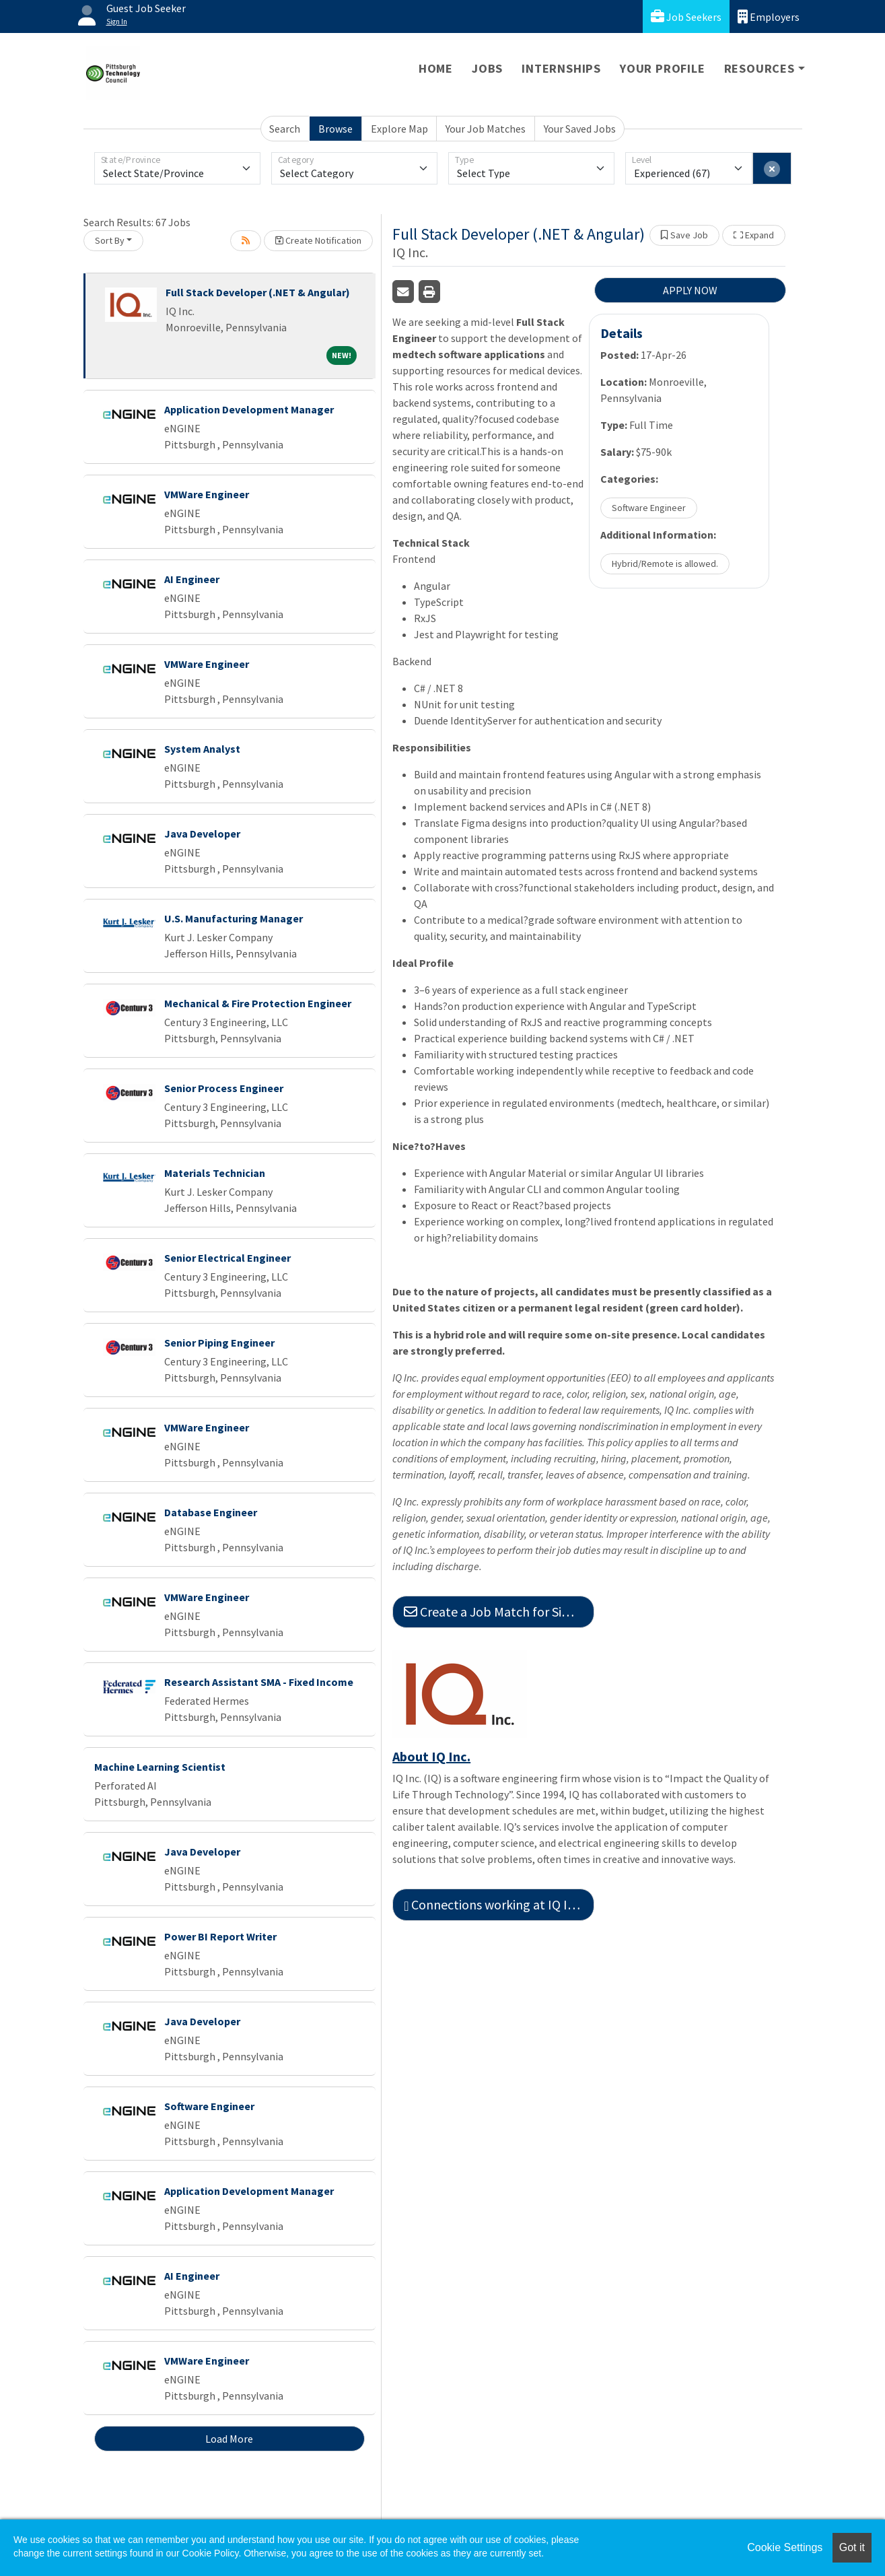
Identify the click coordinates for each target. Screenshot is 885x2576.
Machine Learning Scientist (159, 1766)
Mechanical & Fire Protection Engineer (257, 1003)
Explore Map (399, 128)
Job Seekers (686, 16)
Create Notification (318, 240)
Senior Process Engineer (223, 1088)
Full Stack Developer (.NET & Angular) (258, 292)
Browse (335, 128)
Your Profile (662, 68)
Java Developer (202, 833)
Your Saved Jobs (580, 128)
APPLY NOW (690, 290)
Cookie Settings (784, 2547)
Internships (561, 68)
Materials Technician (214, 1173)
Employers (769, 16)
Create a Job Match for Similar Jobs (499, 1611)
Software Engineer (209, 2106)
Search (284, 128)
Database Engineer (210, 1512)
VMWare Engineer (206, 494)
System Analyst (202, 748)
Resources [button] (759, 68)
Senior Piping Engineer (219, 1342)
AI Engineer (191, 579)
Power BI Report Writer (220, 1936)
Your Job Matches (486, 128)
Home (436, 68)
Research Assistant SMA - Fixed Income (258, 1682)
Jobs (487, 68)
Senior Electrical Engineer (227, 1257)
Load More (229, 2438)
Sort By (110, 240)
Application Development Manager (249, 409)
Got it (852, 2547)
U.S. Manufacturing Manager (233, 918)
